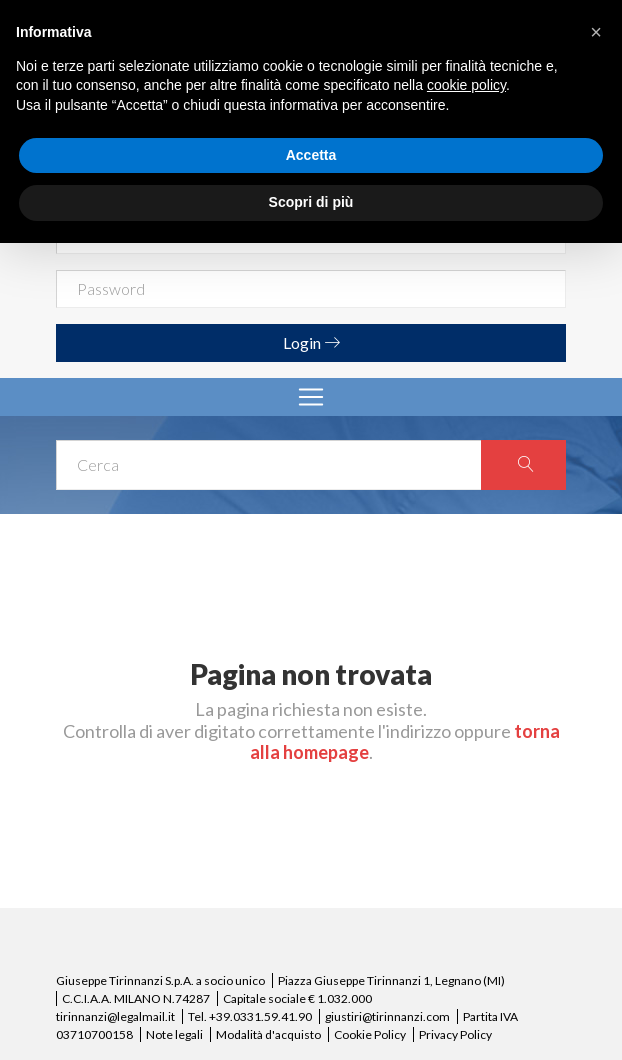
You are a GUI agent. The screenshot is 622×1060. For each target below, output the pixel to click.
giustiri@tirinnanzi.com (387, 1016)
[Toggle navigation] (311, 397)
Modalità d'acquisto (268, 1034)
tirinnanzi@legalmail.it (115, 1016)
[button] (596, 32)
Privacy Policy (455, 1034)
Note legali (174, 1034)
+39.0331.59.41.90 (260, 1016)
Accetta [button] (311, 155)
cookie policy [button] (466, 85)
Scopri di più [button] (311, 202)
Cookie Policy (370, 1034)
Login (311, 342)
